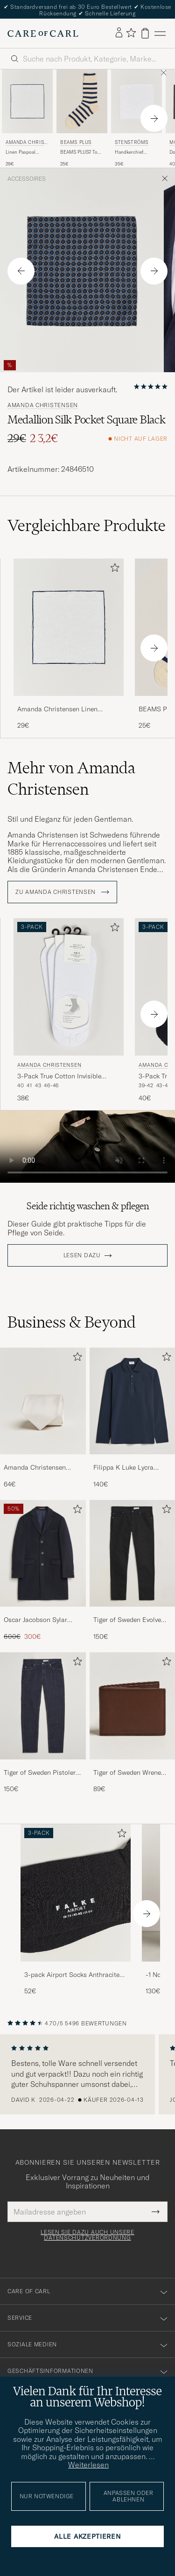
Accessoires (26, 179)
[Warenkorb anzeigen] (145, 33)
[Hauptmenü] (160, 33)
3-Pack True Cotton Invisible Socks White (59, 1076)
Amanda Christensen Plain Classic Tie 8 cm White (37, 1467)
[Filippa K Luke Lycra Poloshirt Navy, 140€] (132, 1418)
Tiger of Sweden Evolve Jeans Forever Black (127, 1620)
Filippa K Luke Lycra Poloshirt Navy (123, 1467)
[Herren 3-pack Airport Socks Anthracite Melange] (76, 1893)
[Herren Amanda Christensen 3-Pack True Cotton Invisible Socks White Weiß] (69, 987)
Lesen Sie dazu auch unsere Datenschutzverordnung (87, 2235)
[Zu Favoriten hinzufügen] (113, 569)
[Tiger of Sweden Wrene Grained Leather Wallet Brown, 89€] (132, 1722)
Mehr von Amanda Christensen (71, 778)
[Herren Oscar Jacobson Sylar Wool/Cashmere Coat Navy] (43, 1553)
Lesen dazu (82, 1255)
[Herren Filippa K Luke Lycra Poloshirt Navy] (132, 1401)
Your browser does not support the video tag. (87, 1147)
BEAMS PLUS (75, 142)
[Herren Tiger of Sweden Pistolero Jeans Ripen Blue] (43, 1705)
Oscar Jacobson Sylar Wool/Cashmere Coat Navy (36, 1620)
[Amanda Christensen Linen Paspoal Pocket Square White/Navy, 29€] (27, 118)
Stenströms (131, 142)
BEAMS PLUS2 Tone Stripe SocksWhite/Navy (81, 152)
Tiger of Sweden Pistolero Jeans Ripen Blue (41, 1773)
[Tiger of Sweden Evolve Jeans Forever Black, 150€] (132, 1570)
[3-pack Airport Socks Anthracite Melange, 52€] (75, 1910)
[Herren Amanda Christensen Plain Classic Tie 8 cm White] (43, 1401)
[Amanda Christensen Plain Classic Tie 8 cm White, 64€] (43, 1418)
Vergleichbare (86, 525)
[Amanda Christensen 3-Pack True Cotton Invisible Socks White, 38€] (68, 1010)
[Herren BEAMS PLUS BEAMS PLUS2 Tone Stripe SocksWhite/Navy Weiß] (81, 101)
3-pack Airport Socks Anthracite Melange (71, 1975)
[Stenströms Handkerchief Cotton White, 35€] (136, 118)
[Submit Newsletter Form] (155, 2212)
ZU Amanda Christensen (62, 892)
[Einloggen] (119, 33)
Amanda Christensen (26, 143)
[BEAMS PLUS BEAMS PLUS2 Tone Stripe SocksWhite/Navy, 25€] (82, 118)
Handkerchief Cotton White (129, 152)
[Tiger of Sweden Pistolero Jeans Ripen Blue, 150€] (43, 1722)
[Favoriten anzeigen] (131, 33)
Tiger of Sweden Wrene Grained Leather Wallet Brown (127, 1773)
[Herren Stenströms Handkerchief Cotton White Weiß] (136, 101)
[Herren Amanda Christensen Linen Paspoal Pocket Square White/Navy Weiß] (27, 101)
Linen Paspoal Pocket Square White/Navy (21, 152)
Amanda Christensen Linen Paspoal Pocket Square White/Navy (57, 709)
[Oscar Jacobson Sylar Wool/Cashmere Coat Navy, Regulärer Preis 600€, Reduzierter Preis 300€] (43, 1570)
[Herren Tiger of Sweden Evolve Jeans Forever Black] (132, 1553)
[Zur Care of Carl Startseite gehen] (42, 33)
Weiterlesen (88, 2464)
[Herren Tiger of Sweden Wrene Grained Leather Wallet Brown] (132, 1705)
